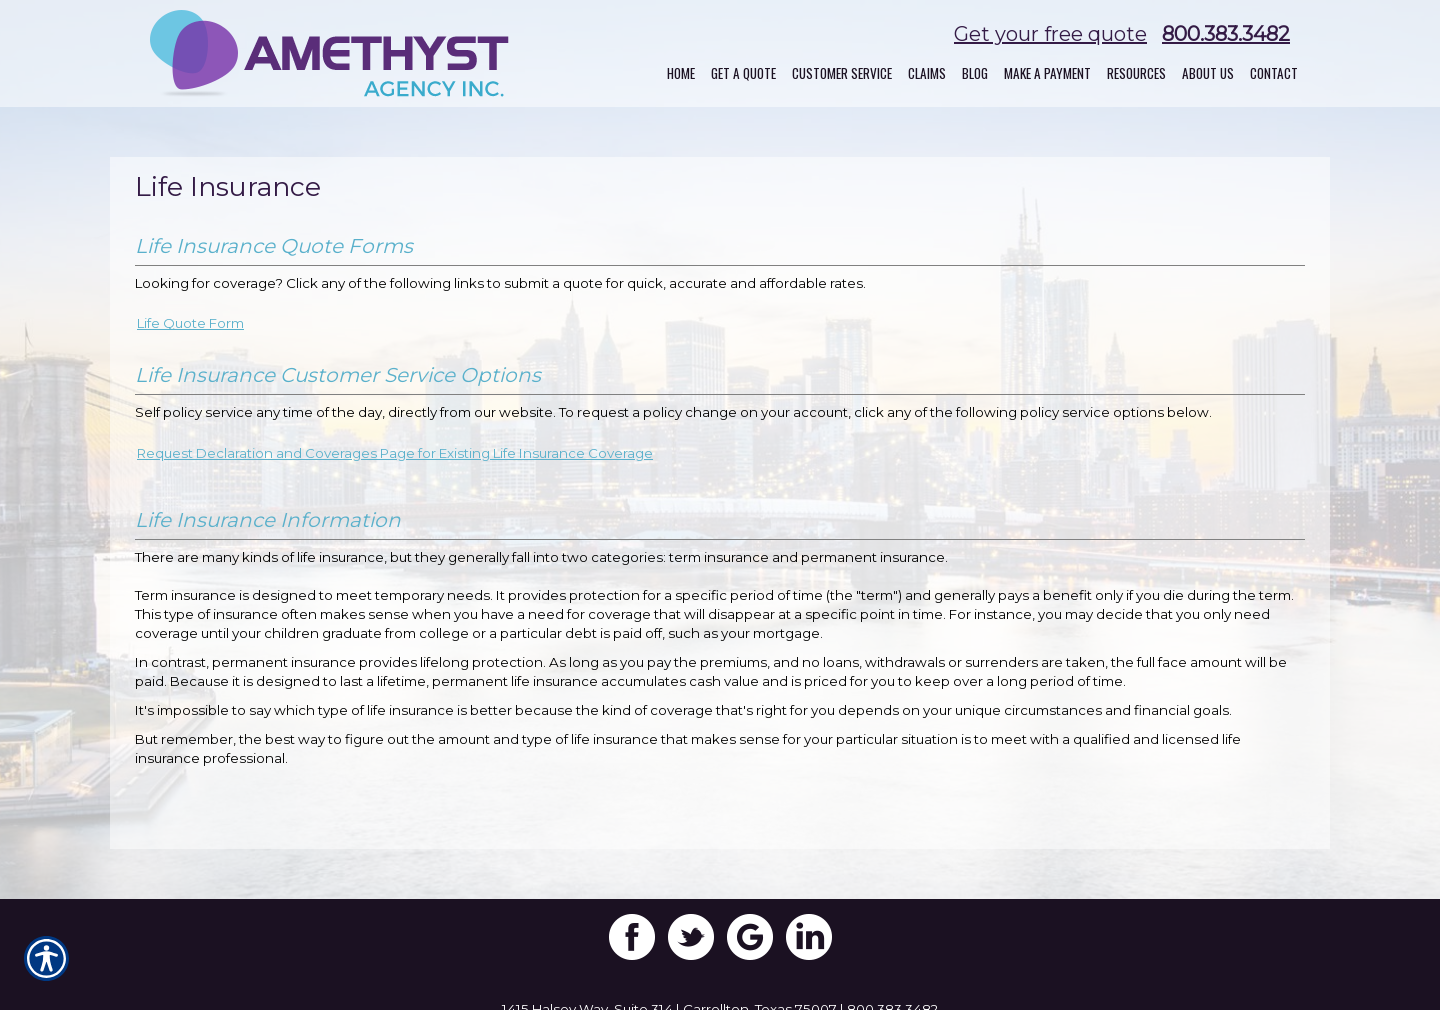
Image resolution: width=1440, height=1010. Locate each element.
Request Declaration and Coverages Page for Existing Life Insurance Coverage (395, 453)
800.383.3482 (1226, 34)
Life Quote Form (190, 323)
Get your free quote (1050, 34)
